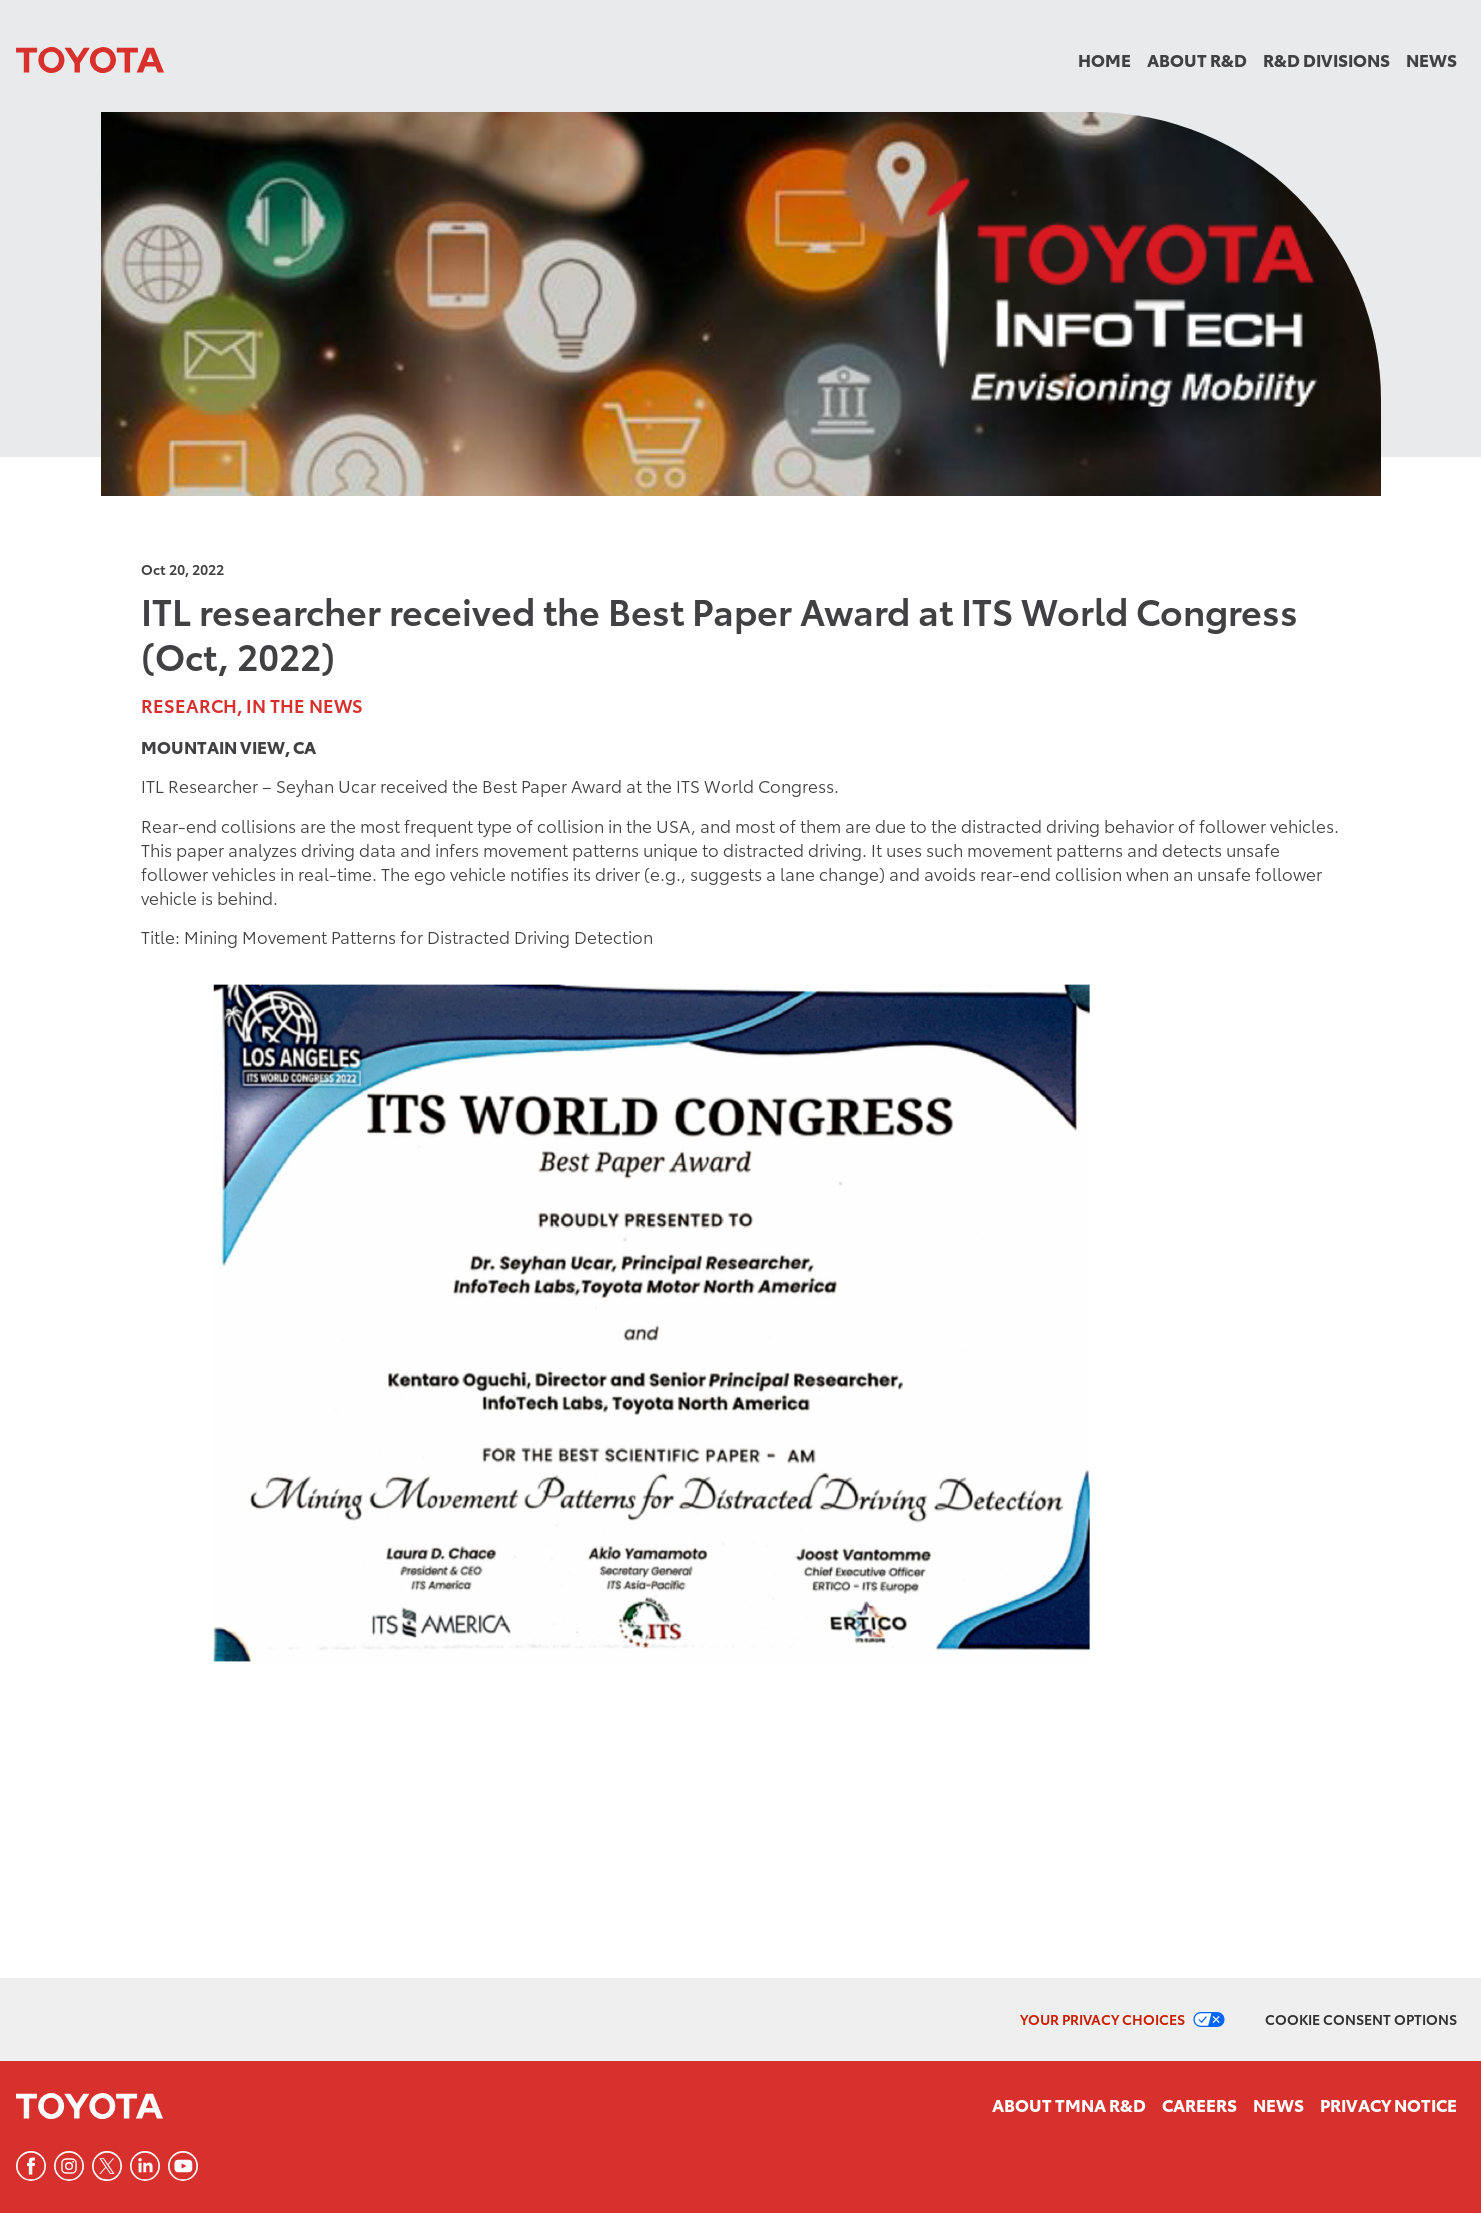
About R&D (1197, 59)
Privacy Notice (1388, 2104)
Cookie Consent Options (1361, 2019)
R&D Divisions (1326, 59)
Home (1104, 59)
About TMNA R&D (1069, 2104)
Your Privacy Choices (1102, 2019)
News (1431, 59)
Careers (1199, 2104)
